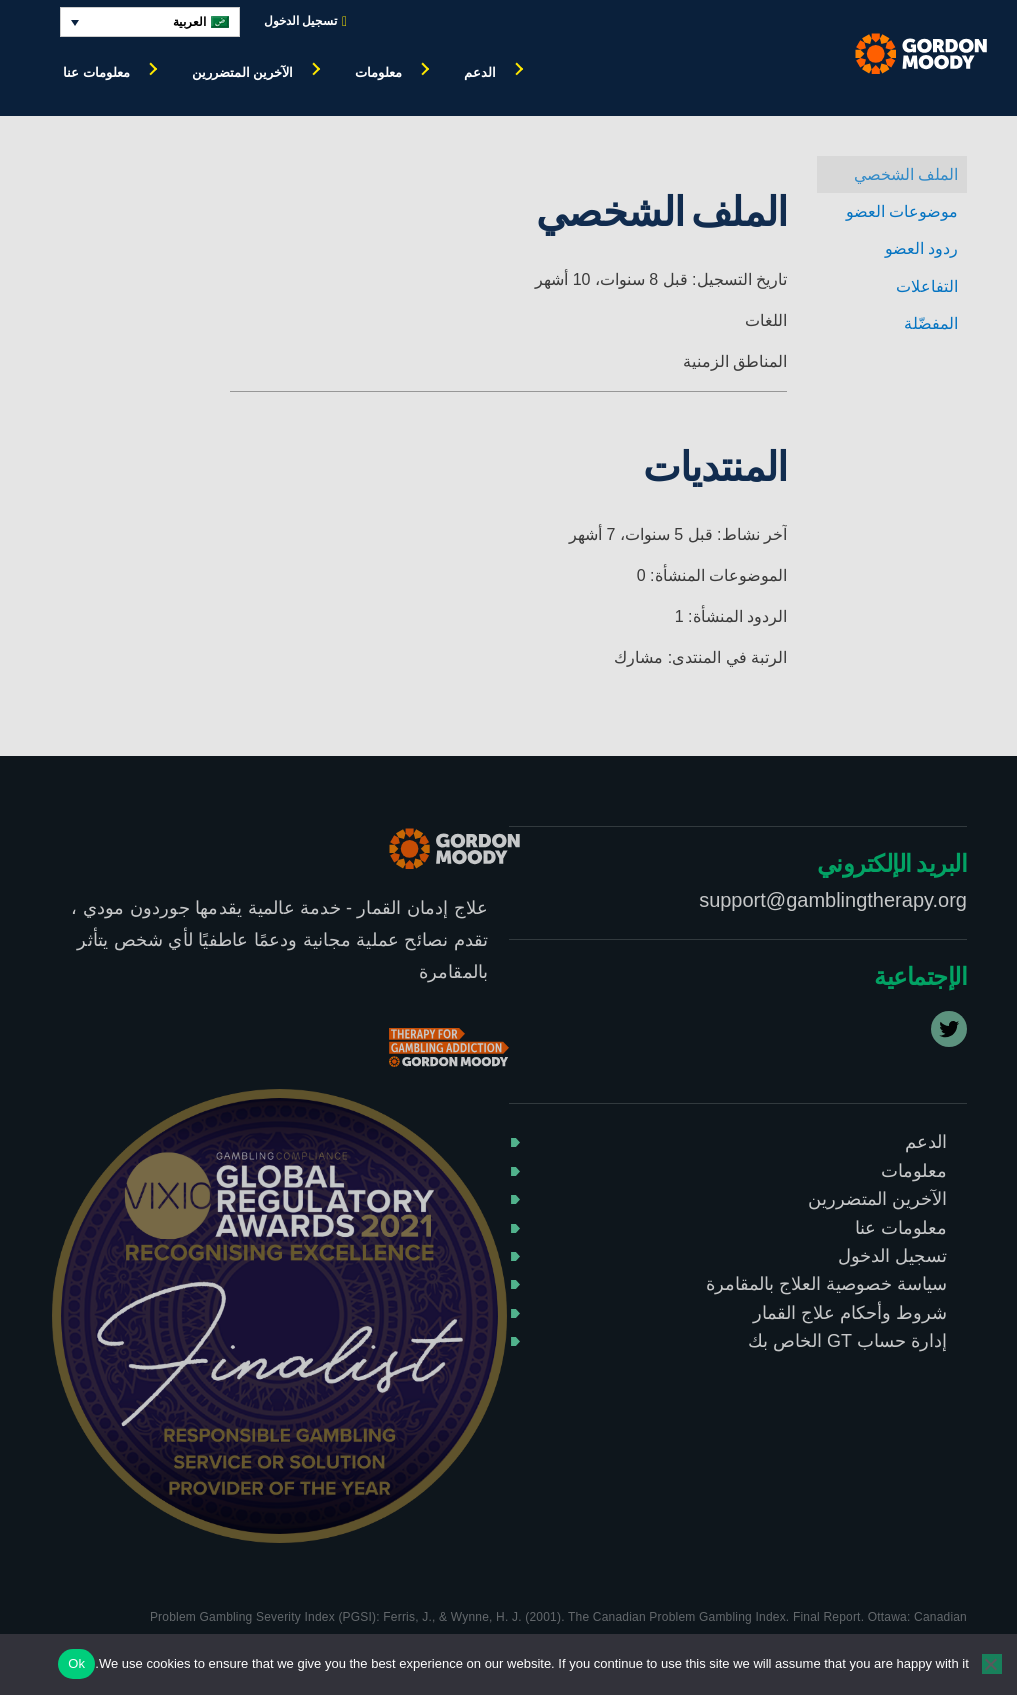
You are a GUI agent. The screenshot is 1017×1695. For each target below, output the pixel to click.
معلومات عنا (96, 72)
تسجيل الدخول (305, 21)
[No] (992, 1664)
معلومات (378, 72)
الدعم (480, 72)
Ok (76, 1663)
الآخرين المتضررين (243, 72)
